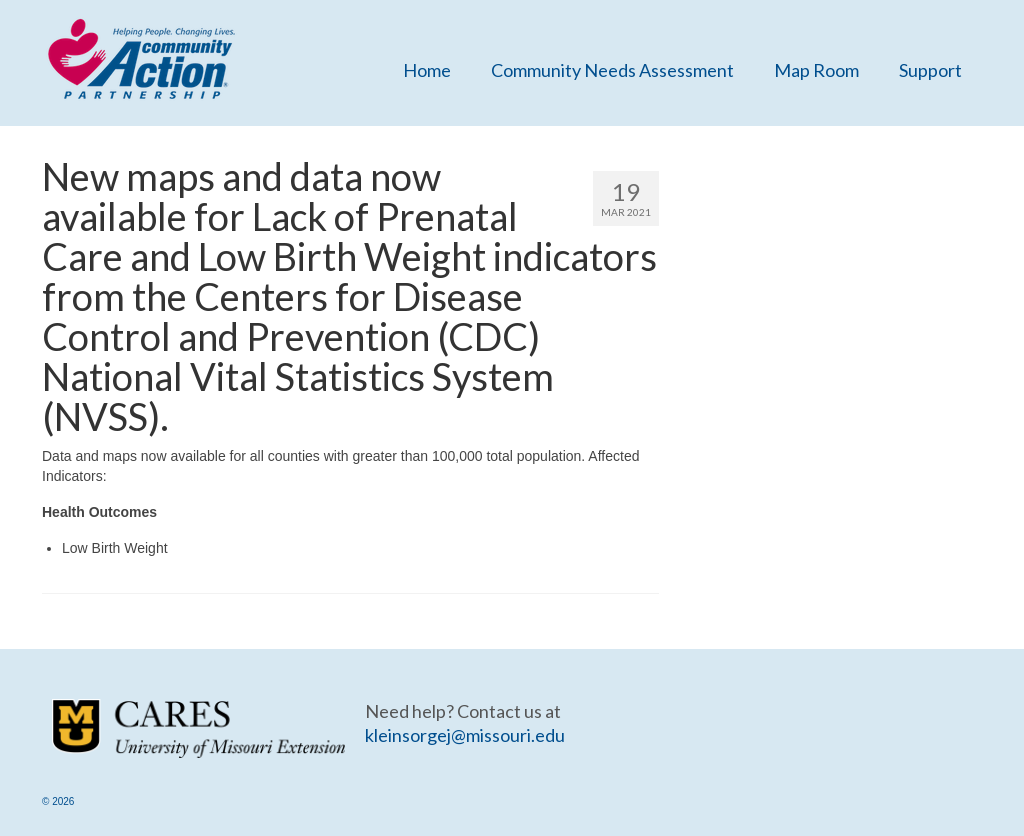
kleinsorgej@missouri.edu (465, 735)
